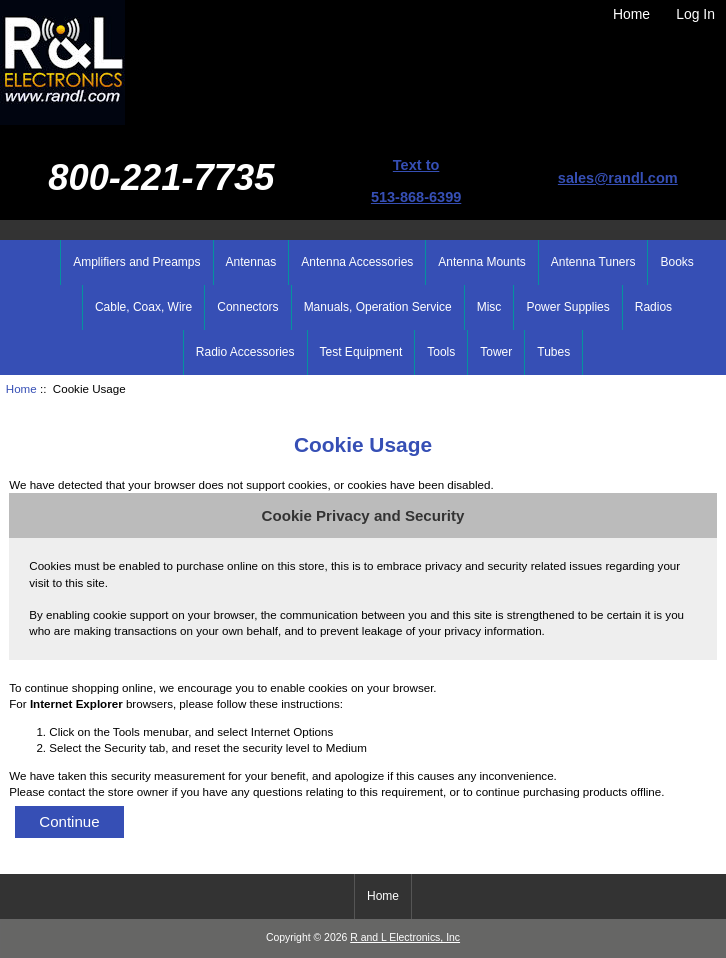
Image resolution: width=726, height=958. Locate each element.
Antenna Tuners (593, 262)
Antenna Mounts (481, 262)
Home (631, 14)
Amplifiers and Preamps (136, 262)
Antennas (251, 262)
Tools (441, 352)
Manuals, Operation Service (378, 307)
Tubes (553, 352)
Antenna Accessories (357, 262)
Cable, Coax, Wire (143, 307)
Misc (489, 307)
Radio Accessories (245, 352)
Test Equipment (361, 352)
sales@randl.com (618, 178)
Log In (695, 14)
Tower (496, 352)
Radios (653, 307)
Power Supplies (567, 307)
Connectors (247, 307)
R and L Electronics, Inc (405, 937)
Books (676, 262)
